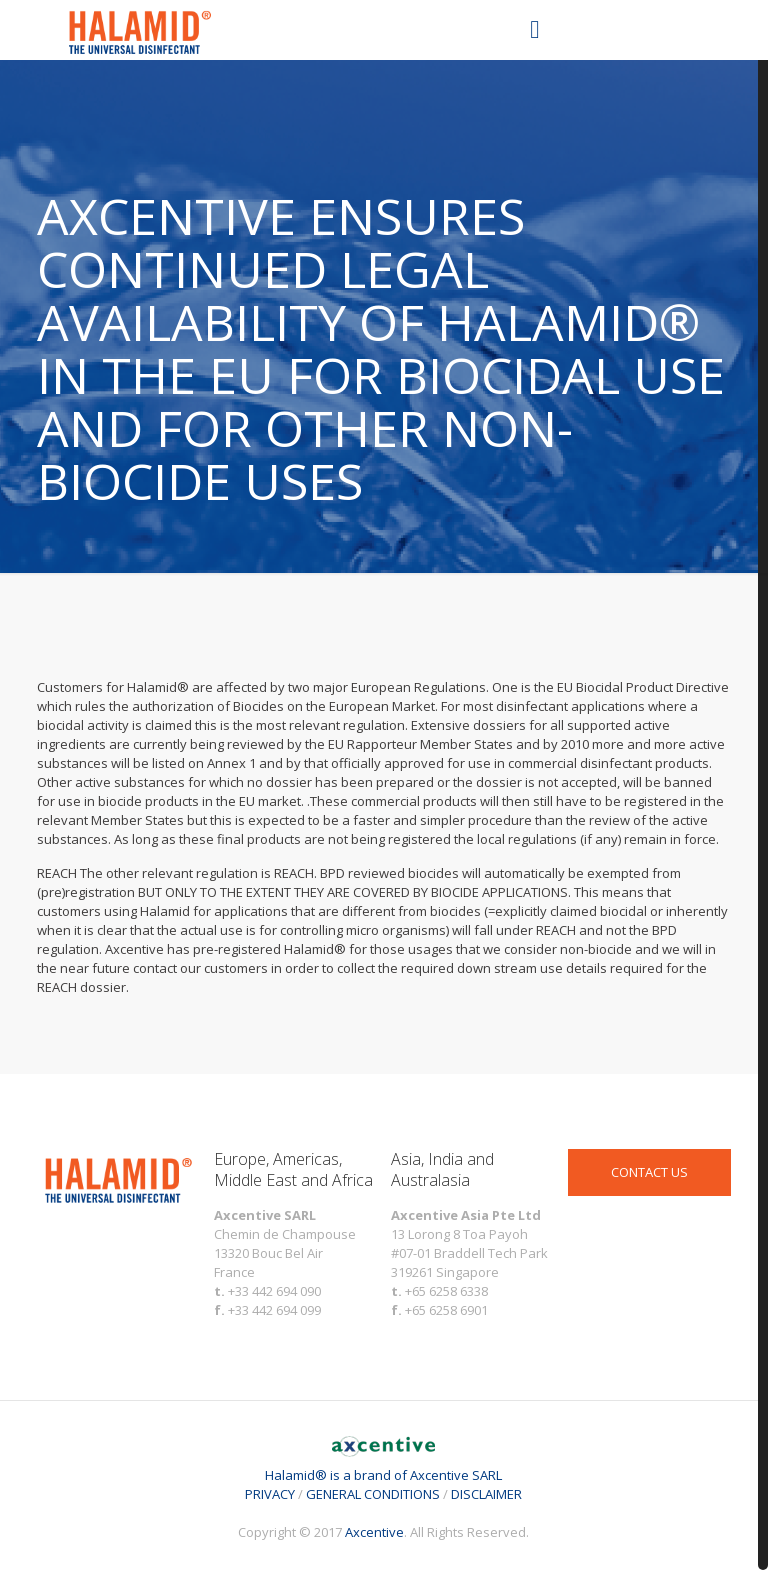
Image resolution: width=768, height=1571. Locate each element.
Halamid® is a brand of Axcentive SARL (383, 1465)
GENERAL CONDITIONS (373, 1494)
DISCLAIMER (486, 1494)
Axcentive (374, 1532)
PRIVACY (270, 1494)
